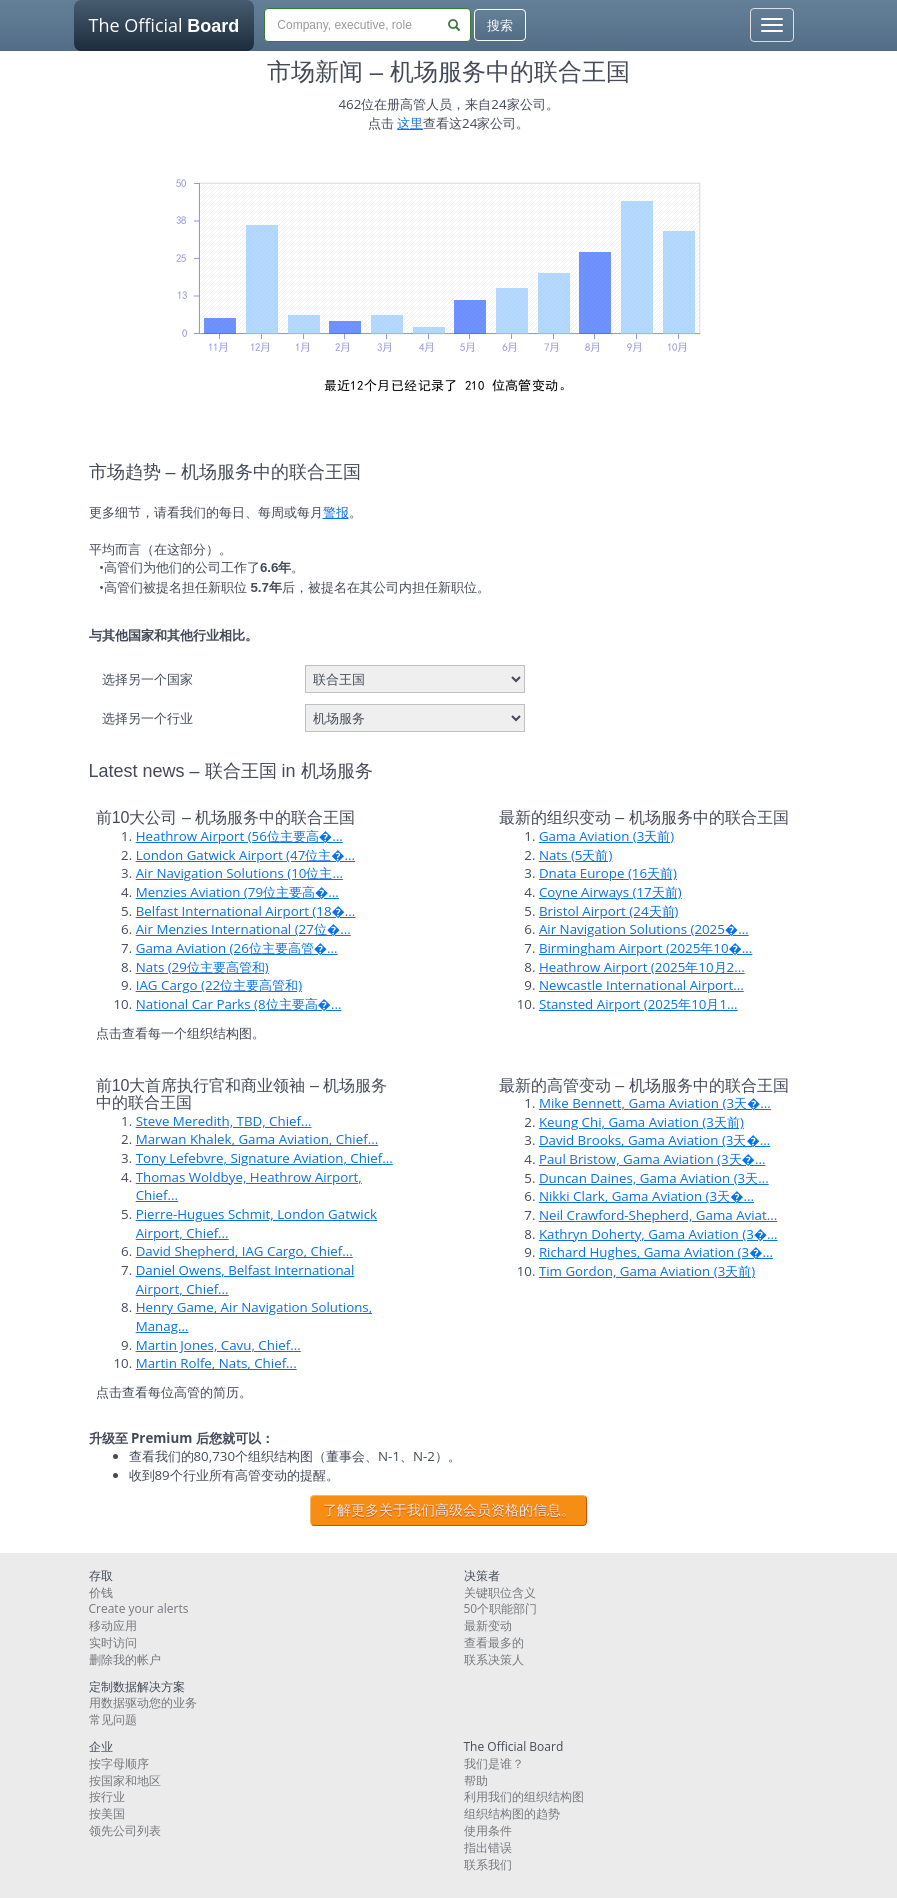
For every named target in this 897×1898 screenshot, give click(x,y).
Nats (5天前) (576, 855)
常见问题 (113, 1719)
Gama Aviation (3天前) (606, 836)
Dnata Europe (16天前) (608, 873)
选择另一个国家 (147, 679)
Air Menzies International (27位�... (243, 929)
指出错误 (488, 1847)
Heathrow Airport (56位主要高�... (239, 836)
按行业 (107, 1796)
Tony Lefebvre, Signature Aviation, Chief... (264, 1158)
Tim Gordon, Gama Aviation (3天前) (647, 1271)
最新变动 (488, 1625)
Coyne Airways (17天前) (610, 892)
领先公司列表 (125, 1830)
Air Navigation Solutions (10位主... (239, 873)
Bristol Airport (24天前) (609, 911)
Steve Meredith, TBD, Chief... (224, 1121)
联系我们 (488, 1864)
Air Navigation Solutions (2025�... (644, 929)
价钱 (101, 1592)
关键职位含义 (500, 1592)
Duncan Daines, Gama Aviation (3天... (654, 1178)
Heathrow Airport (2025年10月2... (642, 967)
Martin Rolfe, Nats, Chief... (216, 1363)
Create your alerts (139, 1608)
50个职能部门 (501, 1608)
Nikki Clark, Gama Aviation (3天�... (646, 1196)
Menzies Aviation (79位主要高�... (237, 892)
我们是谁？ (494, 1763)
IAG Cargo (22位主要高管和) (219, 985)
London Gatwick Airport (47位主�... (245, 855)
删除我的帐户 (125, 1659)
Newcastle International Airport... (641, 985)
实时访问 (113, 1642)
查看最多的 (494, 1642)
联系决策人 (494, 1659)
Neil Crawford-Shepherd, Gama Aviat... (658, 1215)
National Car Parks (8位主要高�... (239, 1004)
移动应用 (113, 1625)
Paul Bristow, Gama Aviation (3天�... (652, 1159)
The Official (164, 32)
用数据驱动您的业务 (143, 1702)
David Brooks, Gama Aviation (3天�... (654, 1140)
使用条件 (488, 1830)
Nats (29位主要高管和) (202, 967)
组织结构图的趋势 (512, 1813)
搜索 (500, 25)
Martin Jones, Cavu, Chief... (218, 1345)
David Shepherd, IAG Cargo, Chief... (244, 1251)
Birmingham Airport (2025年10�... (645, 948)
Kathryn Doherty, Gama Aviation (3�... (658, 1234)
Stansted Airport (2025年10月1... (638, 1004)
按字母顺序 (119, 1763)
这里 (410, 123)
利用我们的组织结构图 (524, 1796)
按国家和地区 (125, 1780)
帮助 (476, 1780)
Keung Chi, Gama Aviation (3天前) (641, 1122)
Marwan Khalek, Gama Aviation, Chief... (257, 1139)
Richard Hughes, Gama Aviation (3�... (656, 1252)
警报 (336, 512)
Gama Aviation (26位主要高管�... (237, 948)
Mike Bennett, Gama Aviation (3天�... (655, 1103)
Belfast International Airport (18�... (246, 911)
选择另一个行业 (147, 718)
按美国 (107, 1813)
